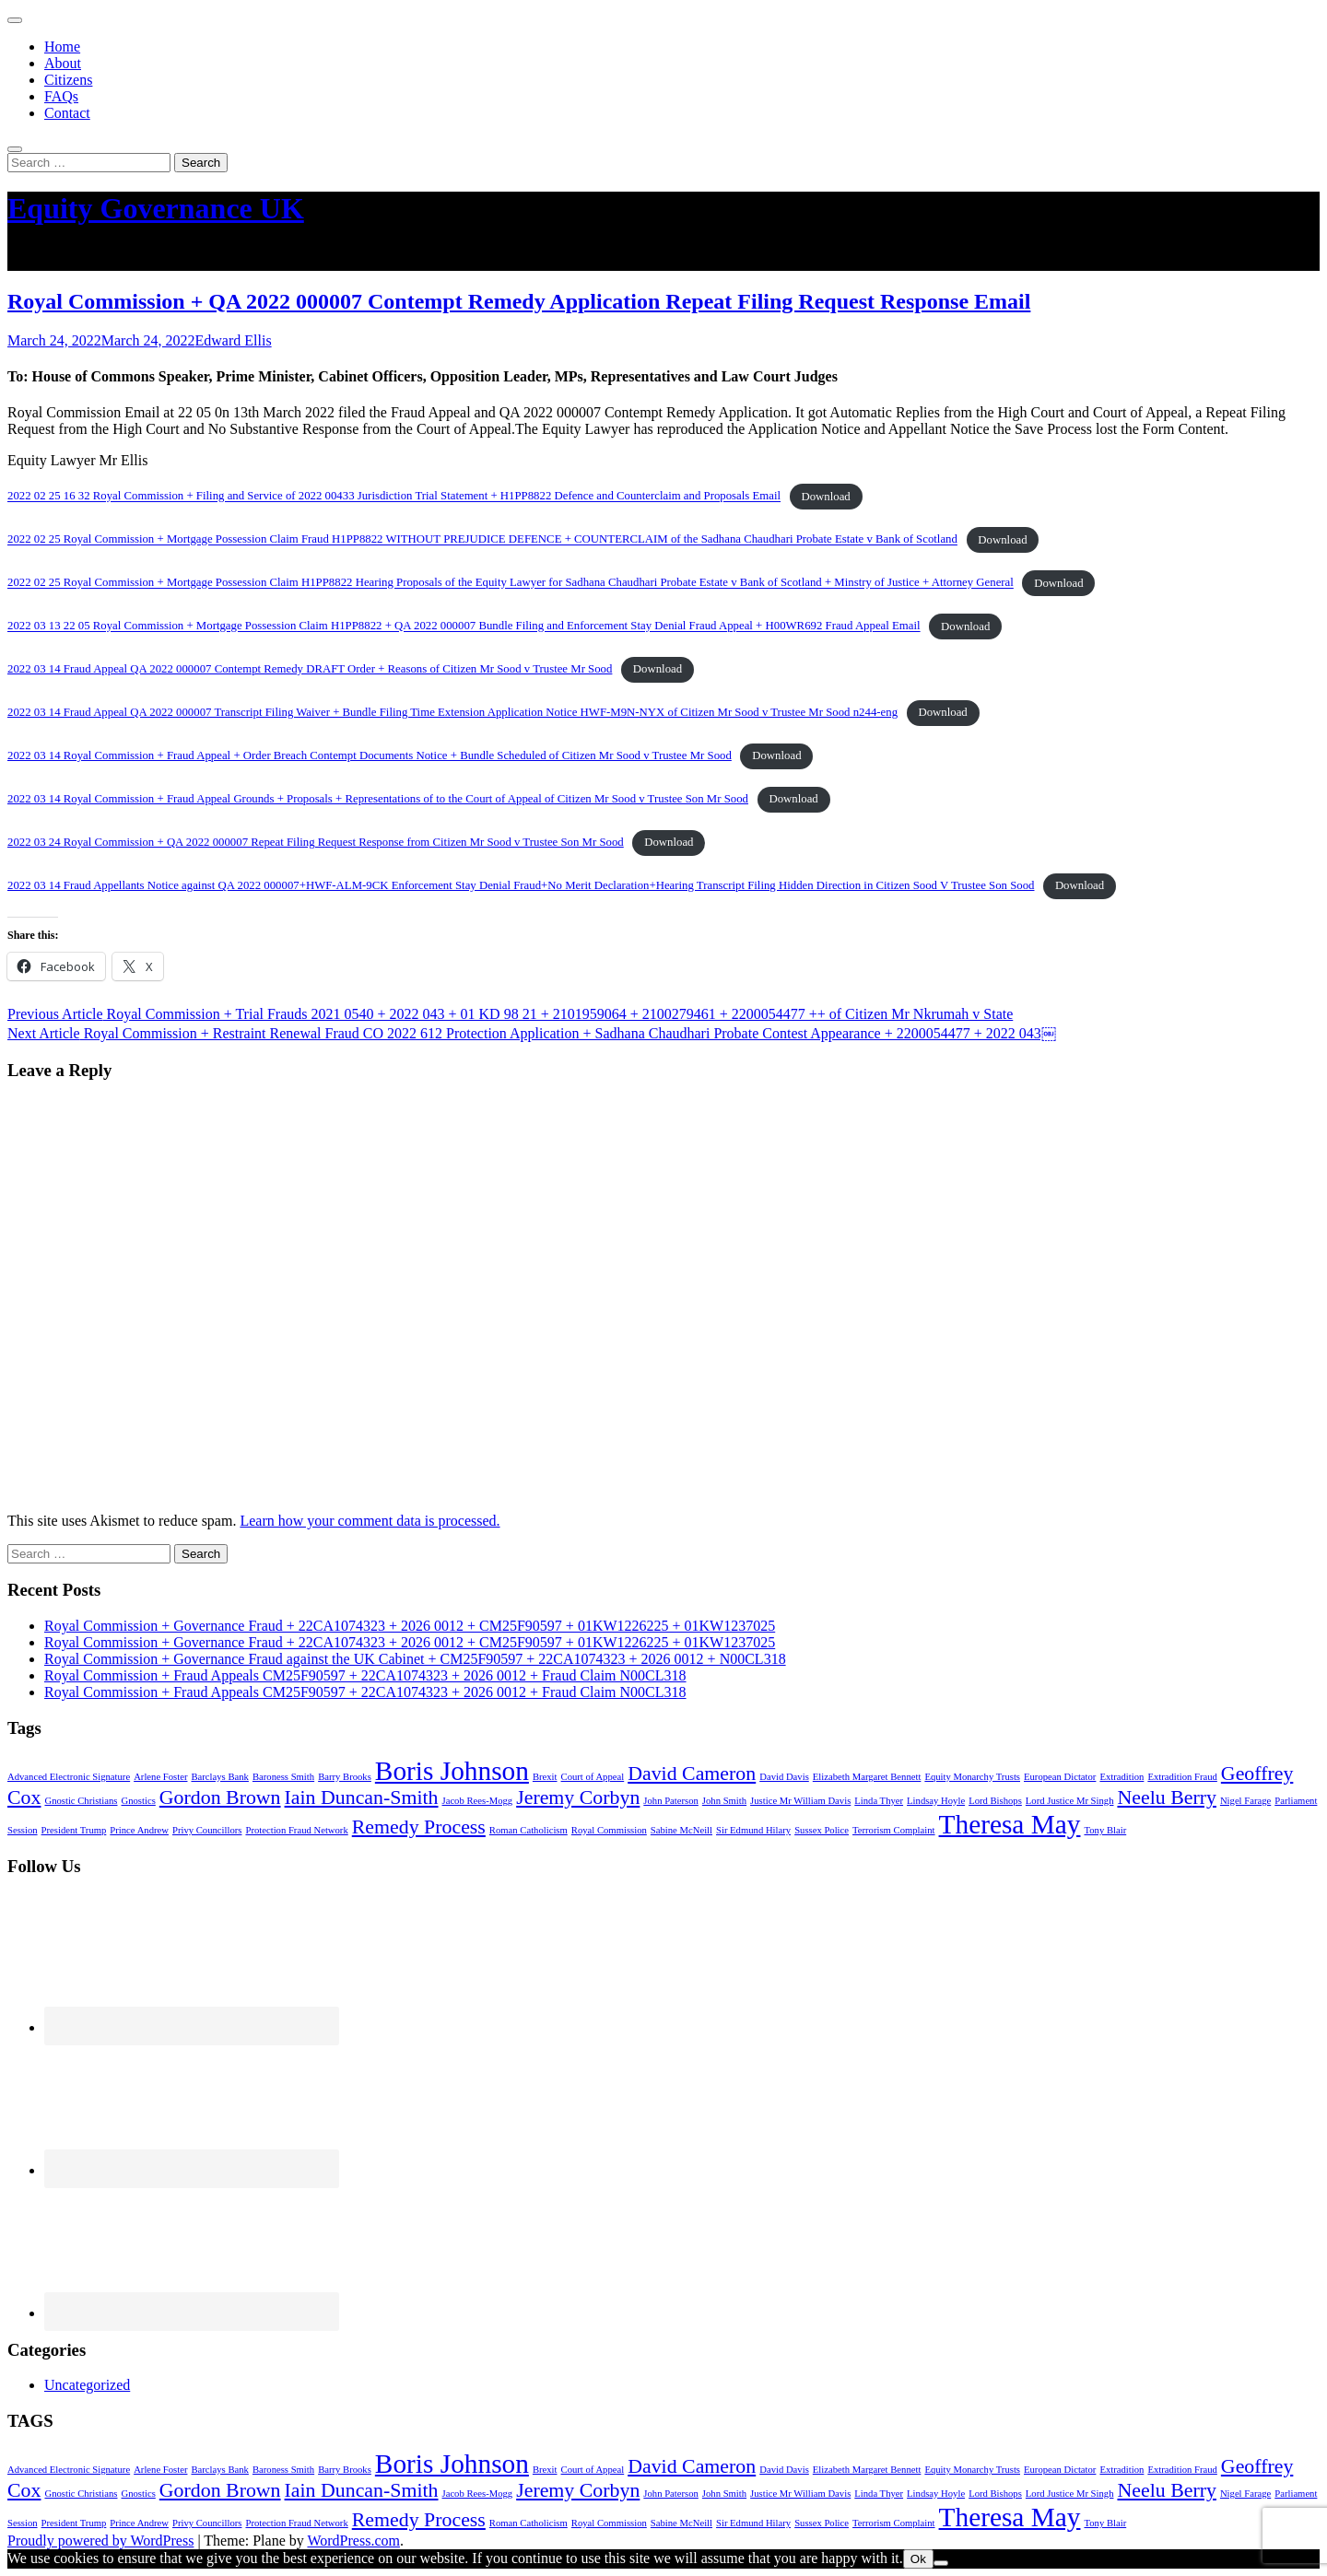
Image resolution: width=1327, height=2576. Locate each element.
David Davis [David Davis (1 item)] (784, 1777)
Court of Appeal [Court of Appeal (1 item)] (593, 1777)
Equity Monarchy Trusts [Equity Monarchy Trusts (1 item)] (972, 1777)
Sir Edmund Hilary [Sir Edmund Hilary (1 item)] (753, 1830)
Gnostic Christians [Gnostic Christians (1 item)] (80, 1801)
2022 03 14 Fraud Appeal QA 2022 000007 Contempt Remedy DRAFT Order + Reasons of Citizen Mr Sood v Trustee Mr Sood (309, 668)
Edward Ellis (233, 340)
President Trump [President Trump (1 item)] (74, 1830)
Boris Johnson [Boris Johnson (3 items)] (452, 1771)
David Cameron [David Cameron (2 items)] (692, 1773)
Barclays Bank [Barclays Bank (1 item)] (219, 1777)
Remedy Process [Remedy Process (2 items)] (419, 1827)
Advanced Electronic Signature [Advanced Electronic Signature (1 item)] (68, 1777)
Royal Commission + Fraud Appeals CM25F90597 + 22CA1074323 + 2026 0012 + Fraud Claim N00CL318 (365, 1675)
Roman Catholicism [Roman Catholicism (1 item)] (528, 1830)
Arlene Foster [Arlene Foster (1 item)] (160, 1777)
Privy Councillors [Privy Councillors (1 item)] (206, 1830)
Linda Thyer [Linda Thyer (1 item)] (878, 1801)
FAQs (61, 96)
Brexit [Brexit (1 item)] (545, 1777)
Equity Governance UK (155, 208)
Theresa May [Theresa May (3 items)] (1010, 1824)
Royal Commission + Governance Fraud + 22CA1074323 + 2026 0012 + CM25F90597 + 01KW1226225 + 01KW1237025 (409, 1625)
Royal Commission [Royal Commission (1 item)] (609, 1830)
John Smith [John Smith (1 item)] (724, 1801)
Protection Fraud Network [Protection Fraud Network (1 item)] (296, 1830)
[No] (941, 2563)
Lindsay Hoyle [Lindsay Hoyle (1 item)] (936, 1801)
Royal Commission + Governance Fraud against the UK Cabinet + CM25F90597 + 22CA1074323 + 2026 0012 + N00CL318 (415, 1659)
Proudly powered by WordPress (100, 2540)
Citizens (68, 80)
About (62, 63)
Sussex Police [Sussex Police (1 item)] (821, 1830)
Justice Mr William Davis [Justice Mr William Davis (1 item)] (800, 1801)
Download (825, 496)
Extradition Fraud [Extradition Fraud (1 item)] (1181, 1777)
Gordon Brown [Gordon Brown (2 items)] (220, 1797)
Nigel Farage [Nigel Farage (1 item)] (1245, 1801)
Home (62, 46)
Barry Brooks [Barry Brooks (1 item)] (344, 1777)
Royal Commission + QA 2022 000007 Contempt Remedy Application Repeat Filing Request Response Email (518, 301)
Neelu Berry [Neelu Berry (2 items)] (1166, 1797)
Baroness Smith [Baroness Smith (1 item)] (283, 1777)
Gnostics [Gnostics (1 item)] (139, 1801)
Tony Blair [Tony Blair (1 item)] (1105, 1830)
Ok (918, 2559)
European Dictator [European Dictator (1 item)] (1060, 1777)
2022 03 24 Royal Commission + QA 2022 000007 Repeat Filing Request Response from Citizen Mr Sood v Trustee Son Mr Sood (315, 842)
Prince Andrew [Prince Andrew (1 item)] (139, 1830)
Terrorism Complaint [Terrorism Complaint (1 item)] (893, 1830)
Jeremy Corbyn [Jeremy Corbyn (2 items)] (578, 1797)
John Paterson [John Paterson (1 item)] (671, 1801)
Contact (67, 113)
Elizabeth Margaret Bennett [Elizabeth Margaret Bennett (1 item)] (867, 1777)
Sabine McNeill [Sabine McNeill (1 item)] (681, 1830)
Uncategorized (87, 2385)
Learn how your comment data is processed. (369, 1520)
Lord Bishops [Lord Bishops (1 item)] (995, 1801)
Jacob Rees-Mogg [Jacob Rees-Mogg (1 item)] (477, 1801)
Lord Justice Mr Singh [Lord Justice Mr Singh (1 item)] (1070, 1801)
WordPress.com (353, 2540)
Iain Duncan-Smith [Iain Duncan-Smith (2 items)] (362, 1797)
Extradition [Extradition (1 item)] (1121, 1777)
